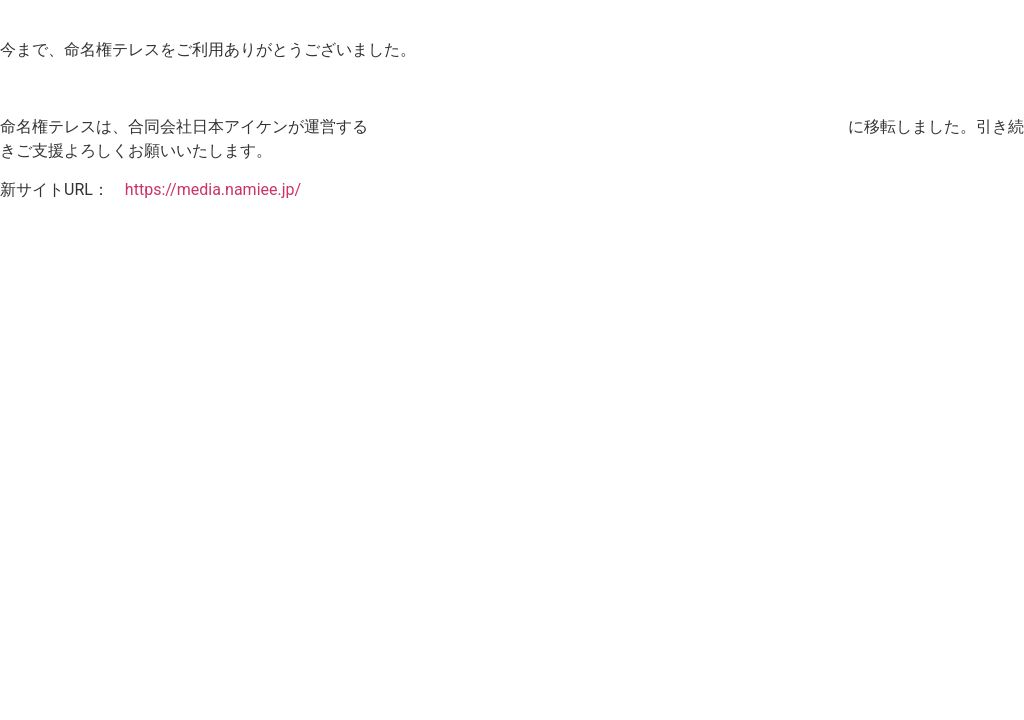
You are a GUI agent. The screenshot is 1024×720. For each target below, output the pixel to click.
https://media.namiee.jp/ (213, 189)
